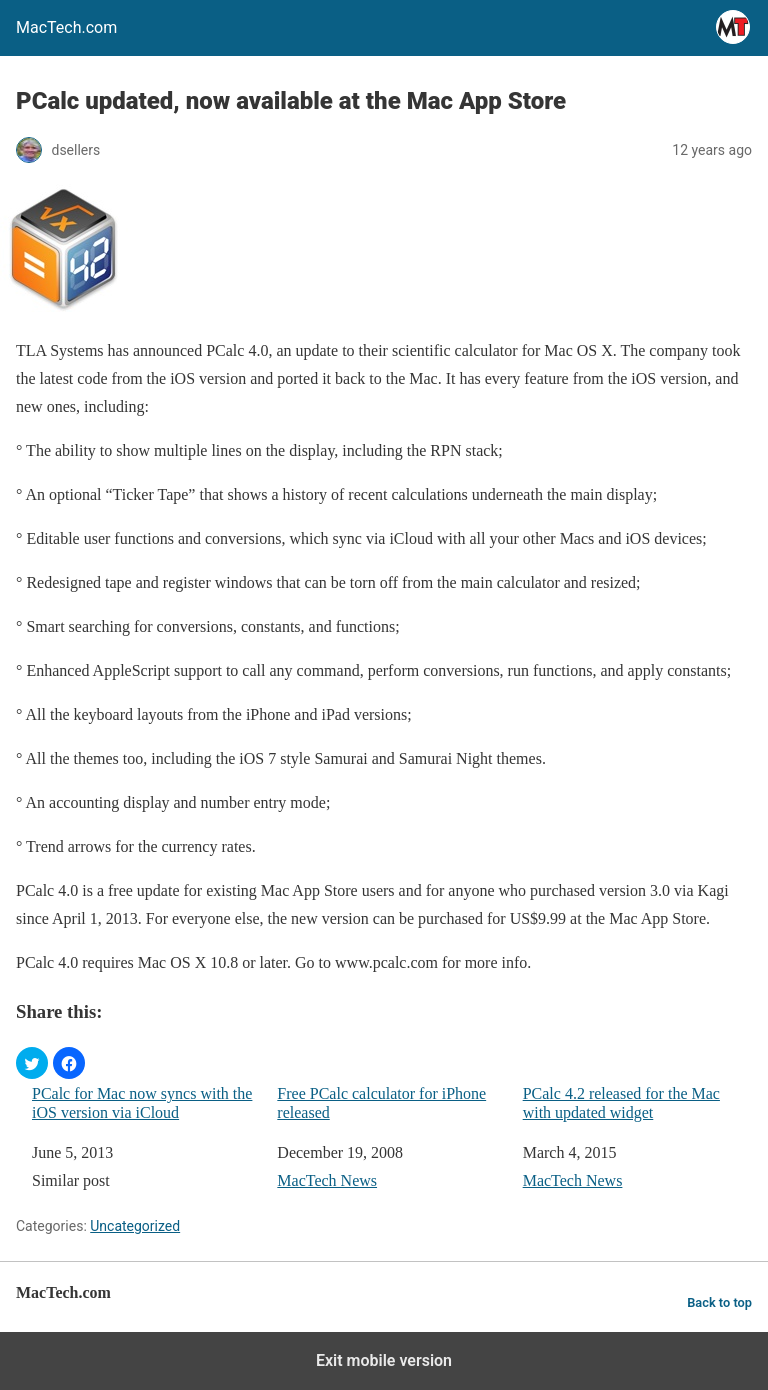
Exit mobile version (384, 1360)
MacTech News (327, 1180)
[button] (32, 1063)
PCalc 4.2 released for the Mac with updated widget (621, 1103)
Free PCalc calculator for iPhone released (381, 1103)
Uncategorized (135, 1226)
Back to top (719, 1302)
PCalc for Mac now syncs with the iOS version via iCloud (142, 1103)
